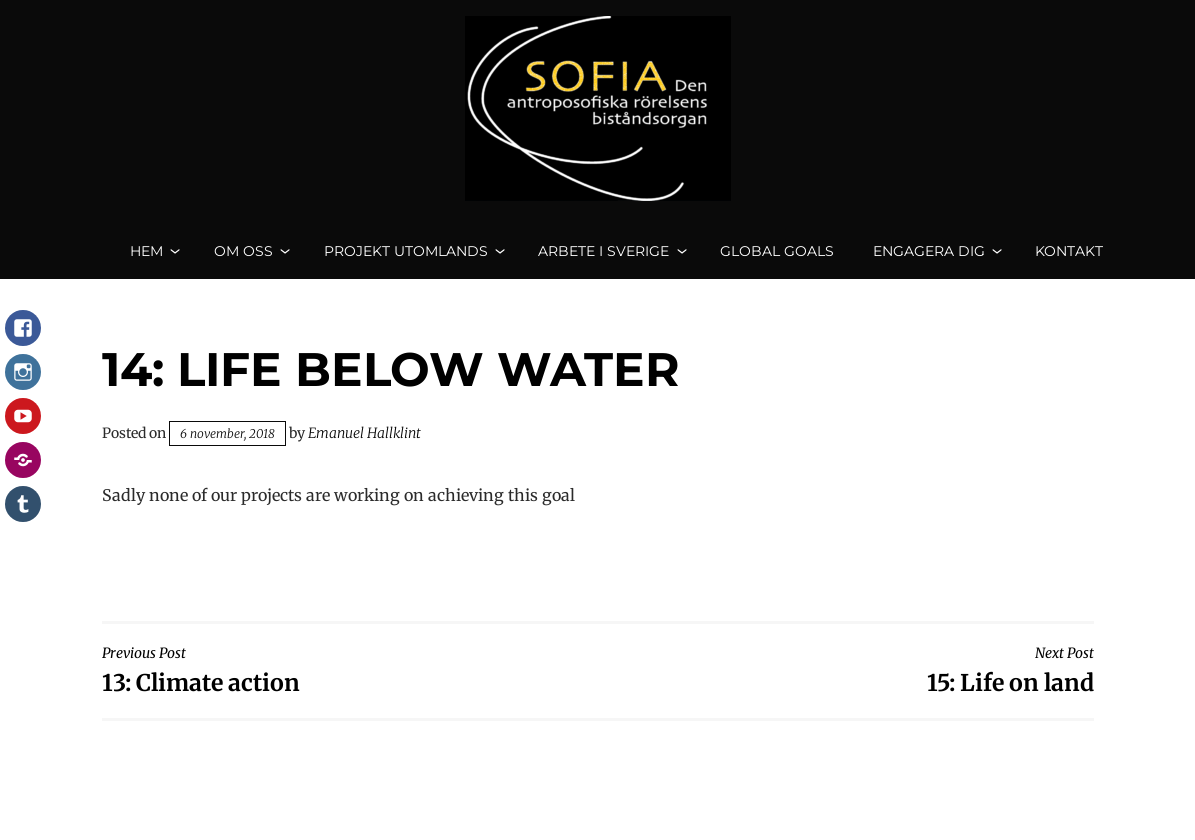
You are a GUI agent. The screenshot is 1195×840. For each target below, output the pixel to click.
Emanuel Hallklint (364, 451)
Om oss (243, 260)
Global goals (777, 260)
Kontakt (1069, 260)
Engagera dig (929, 260)
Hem (146, 260)
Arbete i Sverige (603, 260)
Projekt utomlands (406, 260)
